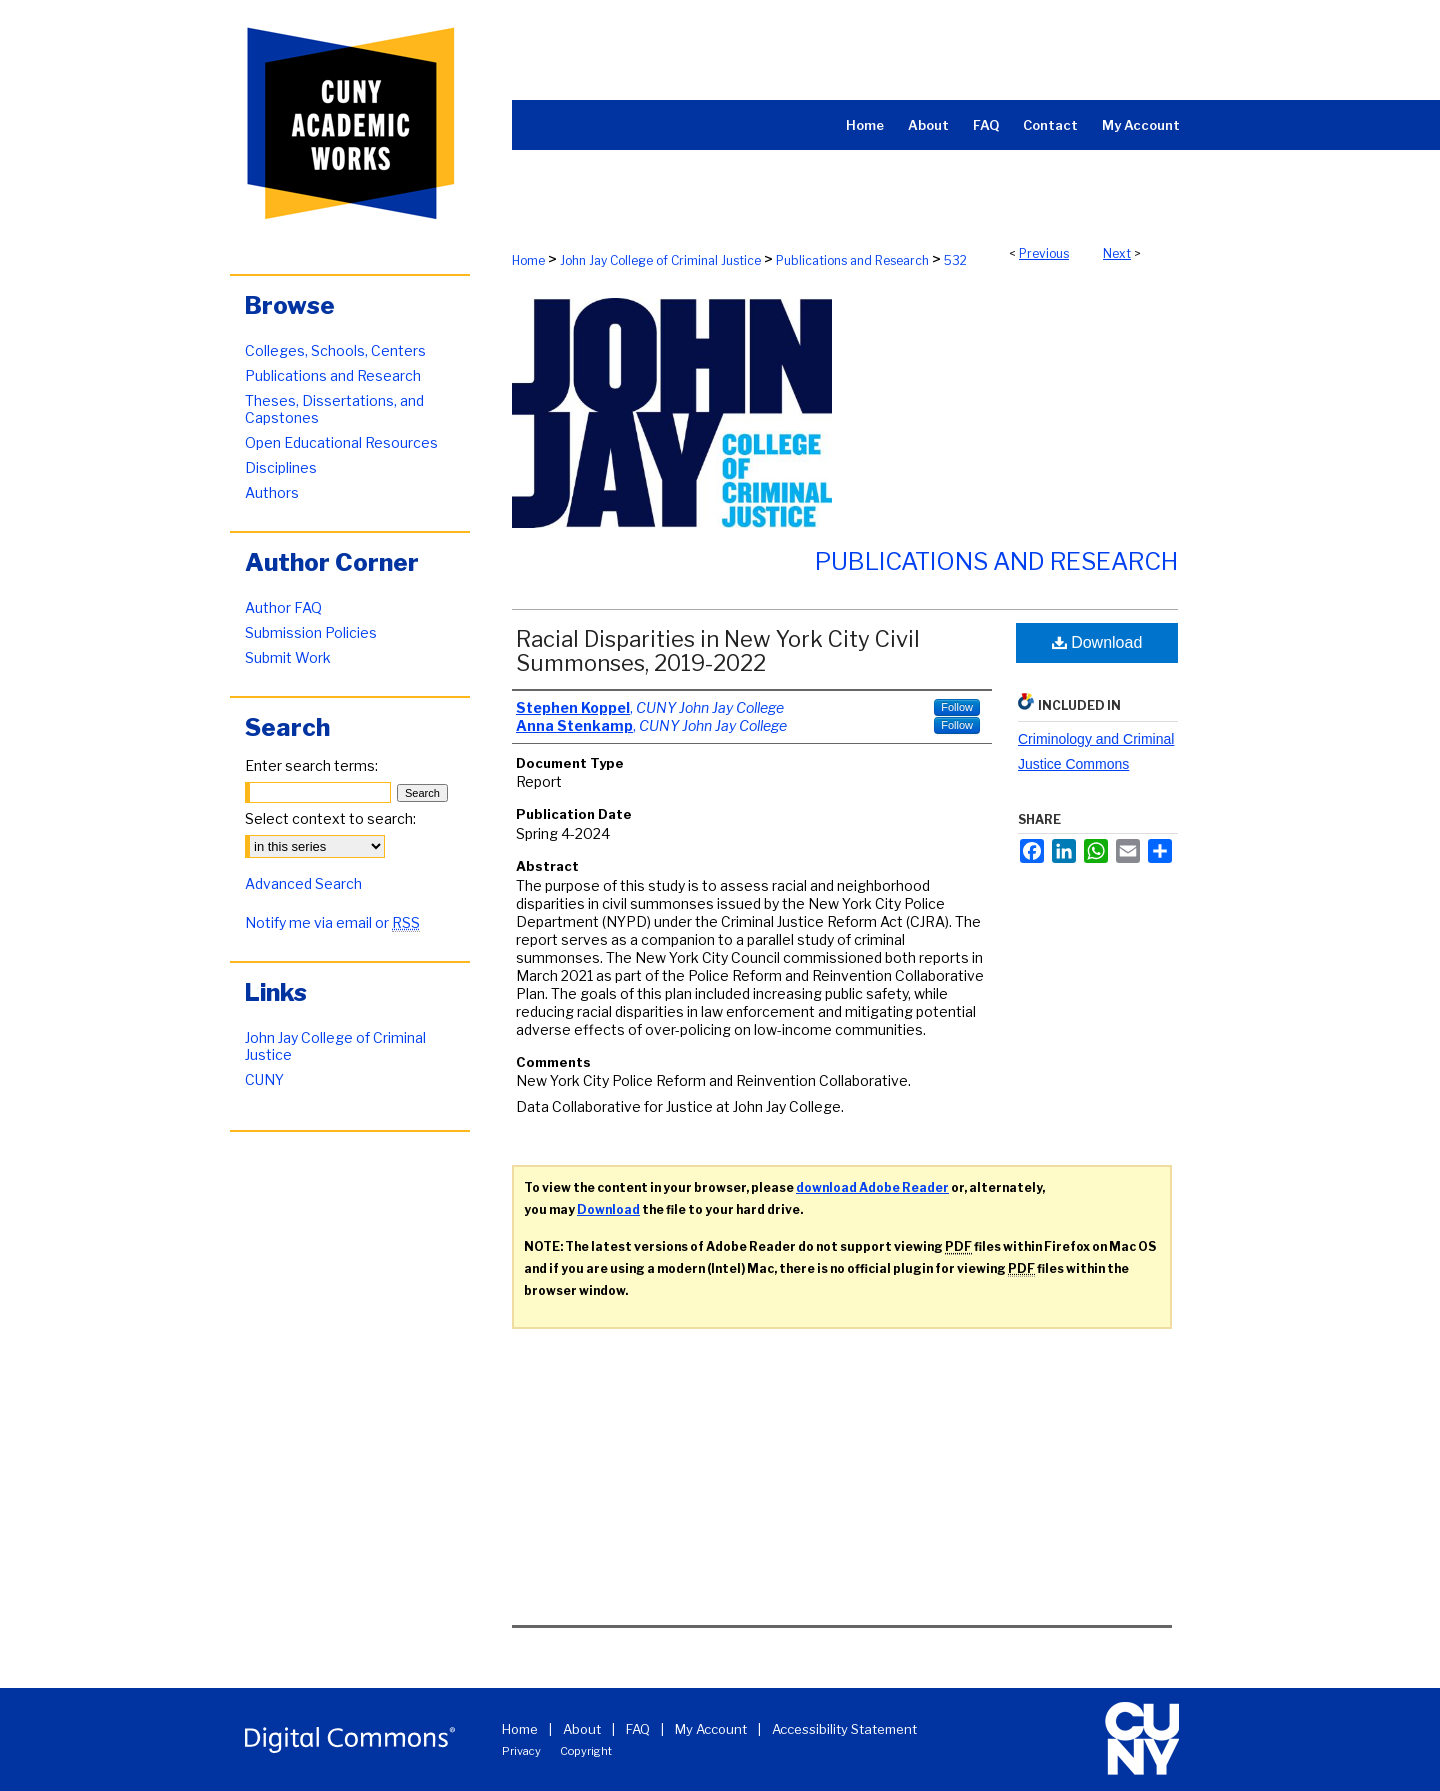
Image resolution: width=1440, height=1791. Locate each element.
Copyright (586, 1751)
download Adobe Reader (872, 1187)
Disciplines (281, 467)
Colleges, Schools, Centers (335, 350)
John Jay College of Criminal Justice (660, 260)
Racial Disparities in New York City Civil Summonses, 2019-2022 (718, 651)
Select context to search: (330, 818)
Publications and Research (852, 260)
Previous (1044, 253)
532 (955, 260)
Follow (957, 707)
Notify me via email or (332, 922)
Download (1097, 642)
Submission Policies (311, 632)
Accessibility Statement (844, 1729)
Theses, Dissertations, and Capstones (334, 409)
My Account (711, 1729)
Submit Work (288, 657)
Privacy (521, 1751)
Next (1117, 253)
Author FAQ (283, 607)
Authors (272, 492)
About (582, 1729)
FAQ (638, 1729)
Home (528, 260)
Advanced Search (303, 883)
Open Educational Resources (341, 442)
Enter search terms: (311, 765)
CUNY (264, 1079)
